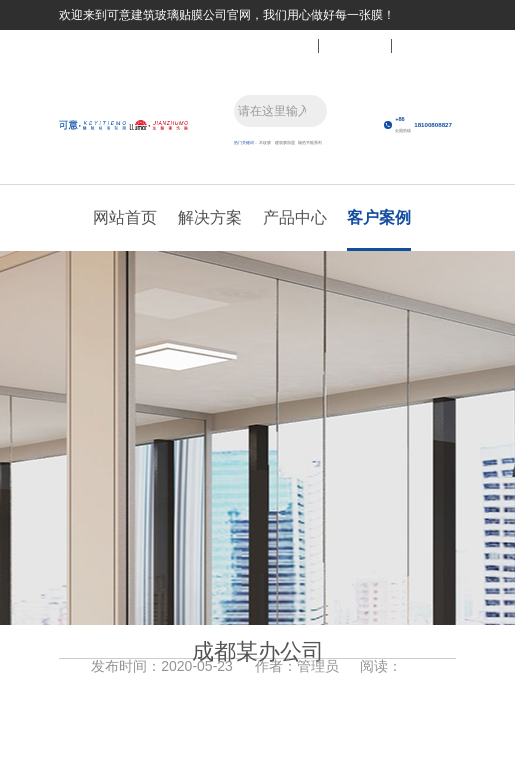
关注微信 (355, 45)
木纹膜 (265, 143)
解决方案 (210, 217)
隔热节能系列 (310, 143)
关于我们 (428, 45)
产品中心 (295, 217)
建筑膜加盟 (285, 143)
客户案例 (379, 217)
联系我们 (282, 45)
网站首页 (125, 217)
